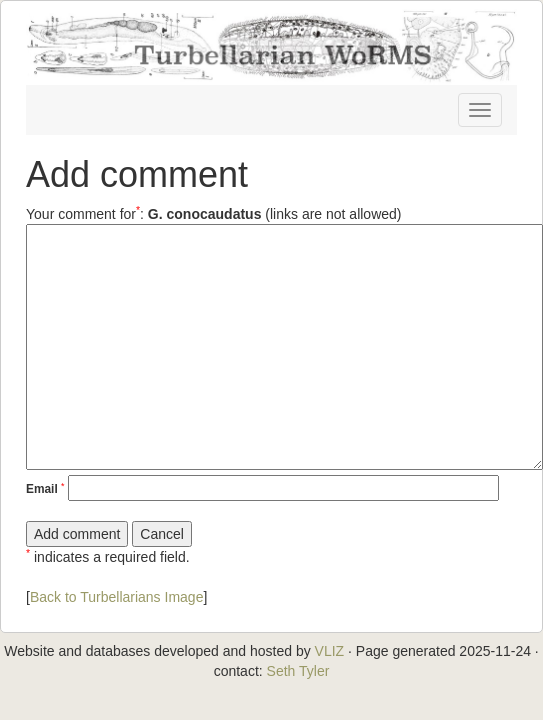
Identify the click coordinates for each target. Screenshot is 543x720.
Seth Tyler (298, 671)
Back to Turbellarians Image (117, 597)
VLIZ (330, 651)
